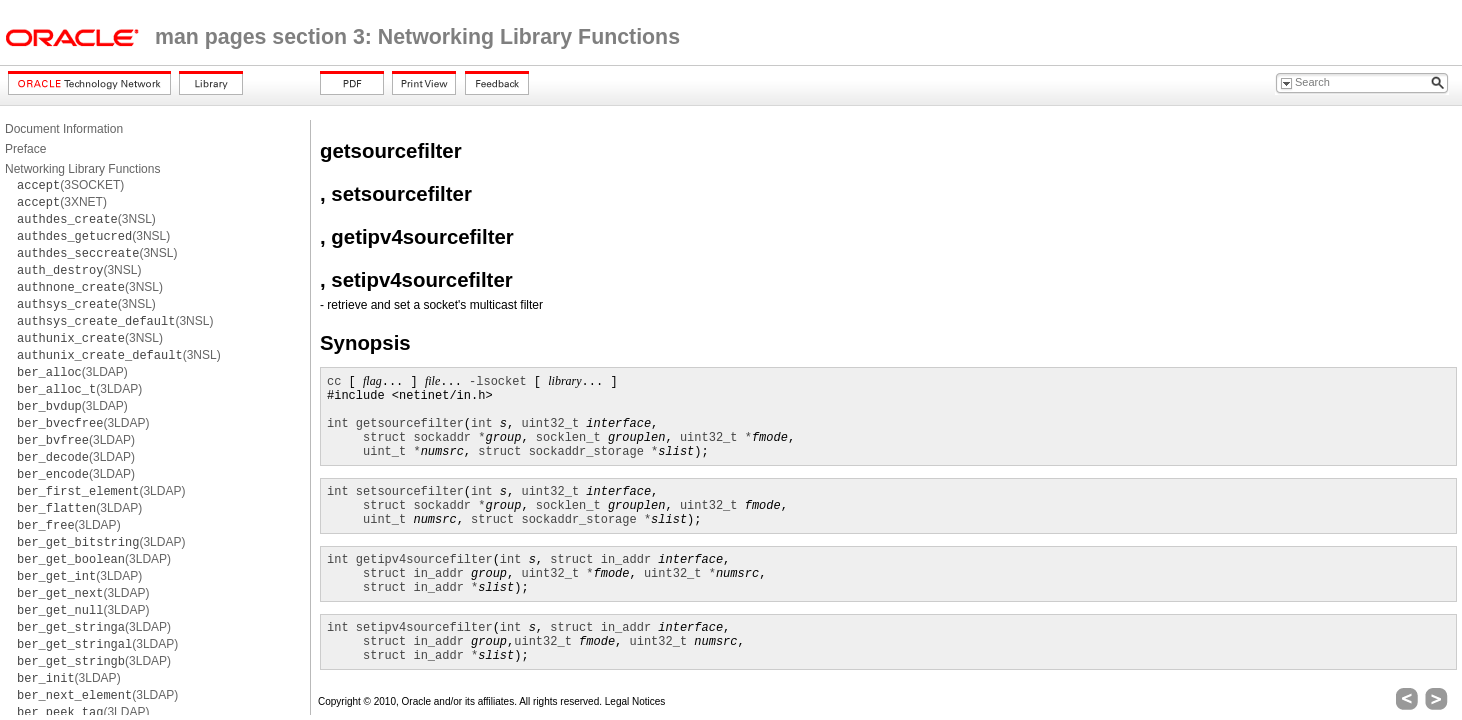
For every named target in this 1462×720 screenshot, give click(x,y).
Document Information (64, 129)
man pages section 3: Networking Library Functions (417, 37)
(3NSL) (86, 219)
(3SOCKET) (70, 185)
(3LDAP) (72, 372)
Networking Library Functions (82, 169)
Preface (25, 149)
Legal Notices (635, 701)
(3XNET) (62, 202)
